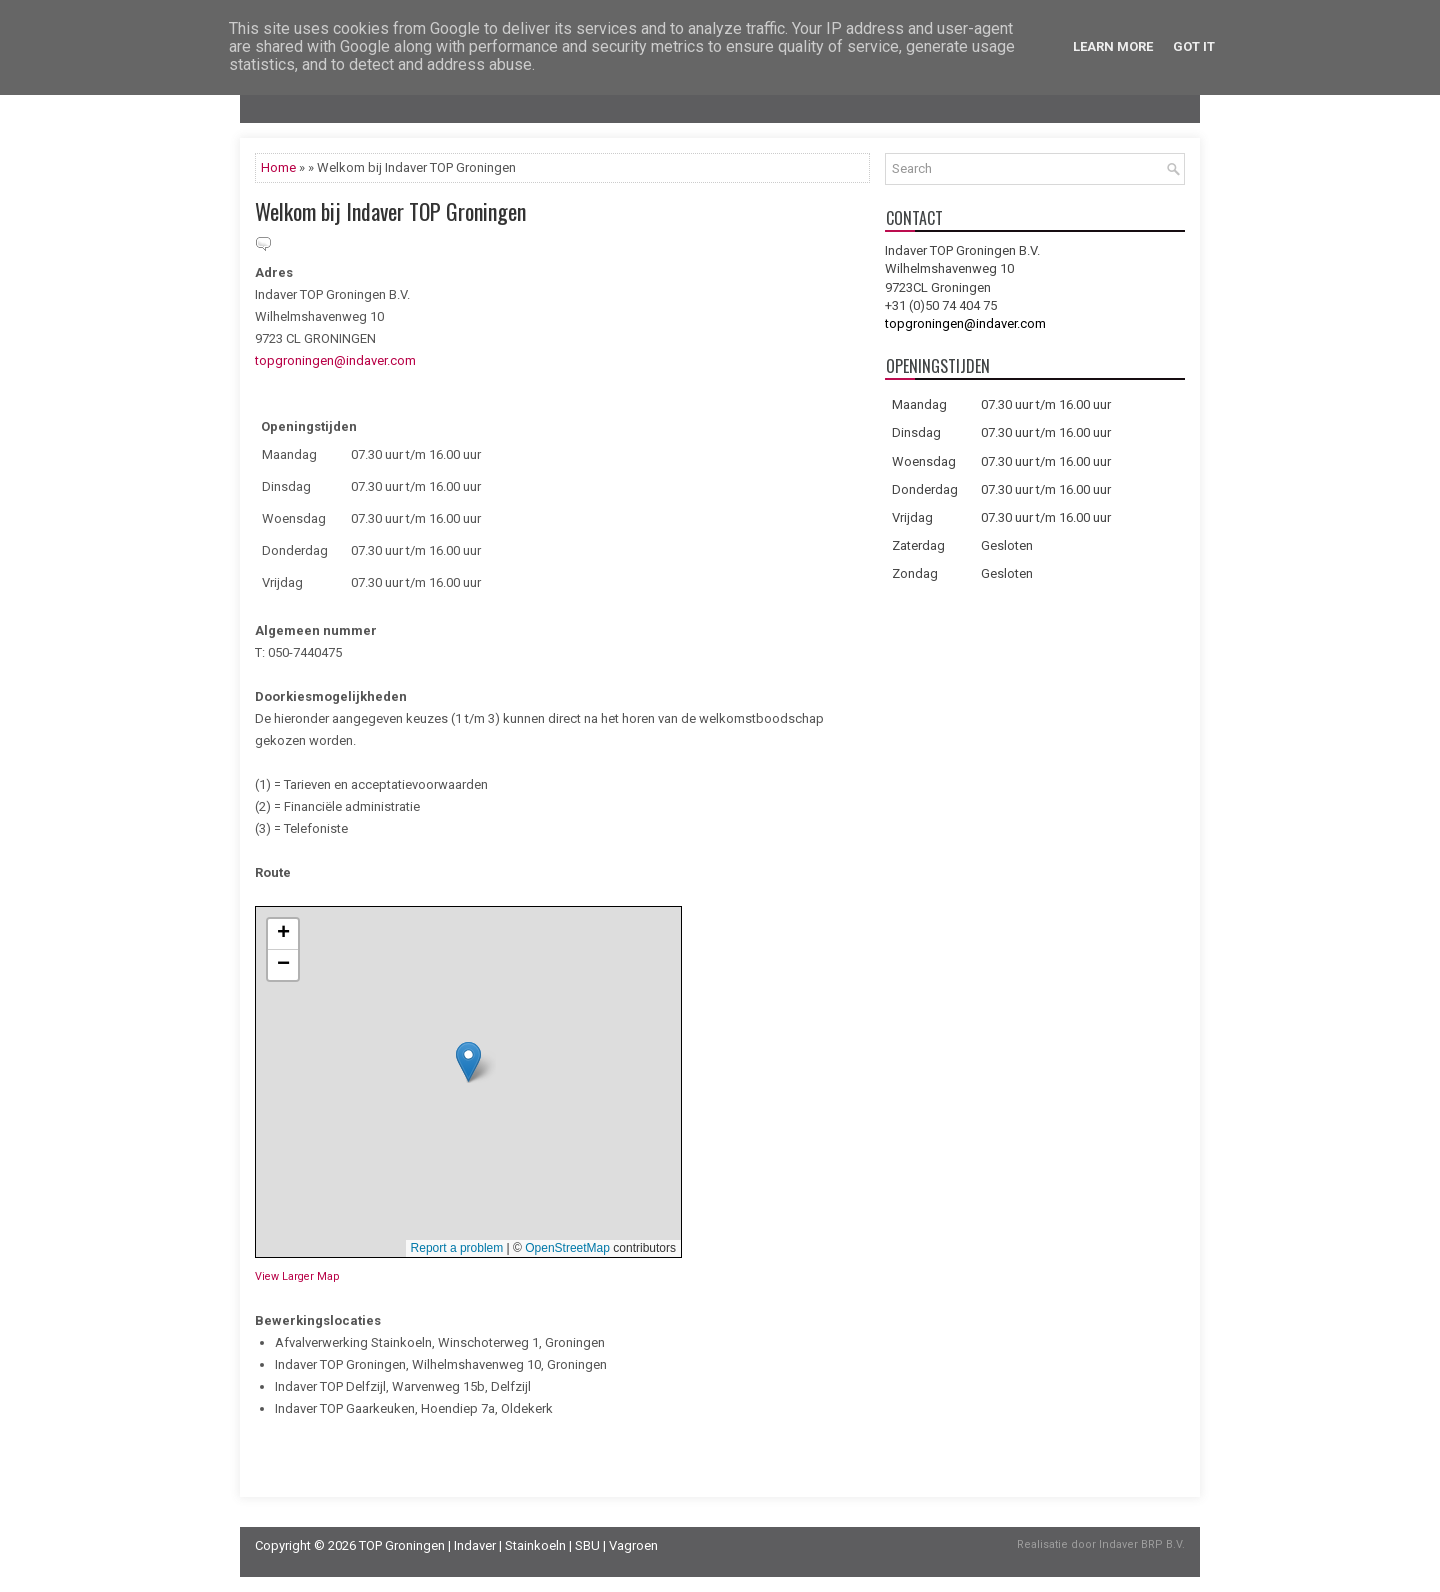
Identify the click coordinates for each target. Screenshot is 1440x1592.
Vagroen (633, 1545)
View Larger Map (297, 1276)
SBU (587, 1545)
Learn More (1113, 46)
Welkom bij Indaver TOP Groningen (390, 211)
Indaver (475, 1545)
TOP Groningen (402, 1545)
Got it (1194, 46)
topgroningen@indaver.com (335, 360)
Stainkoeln (535, 1545)
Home (278, 167)
